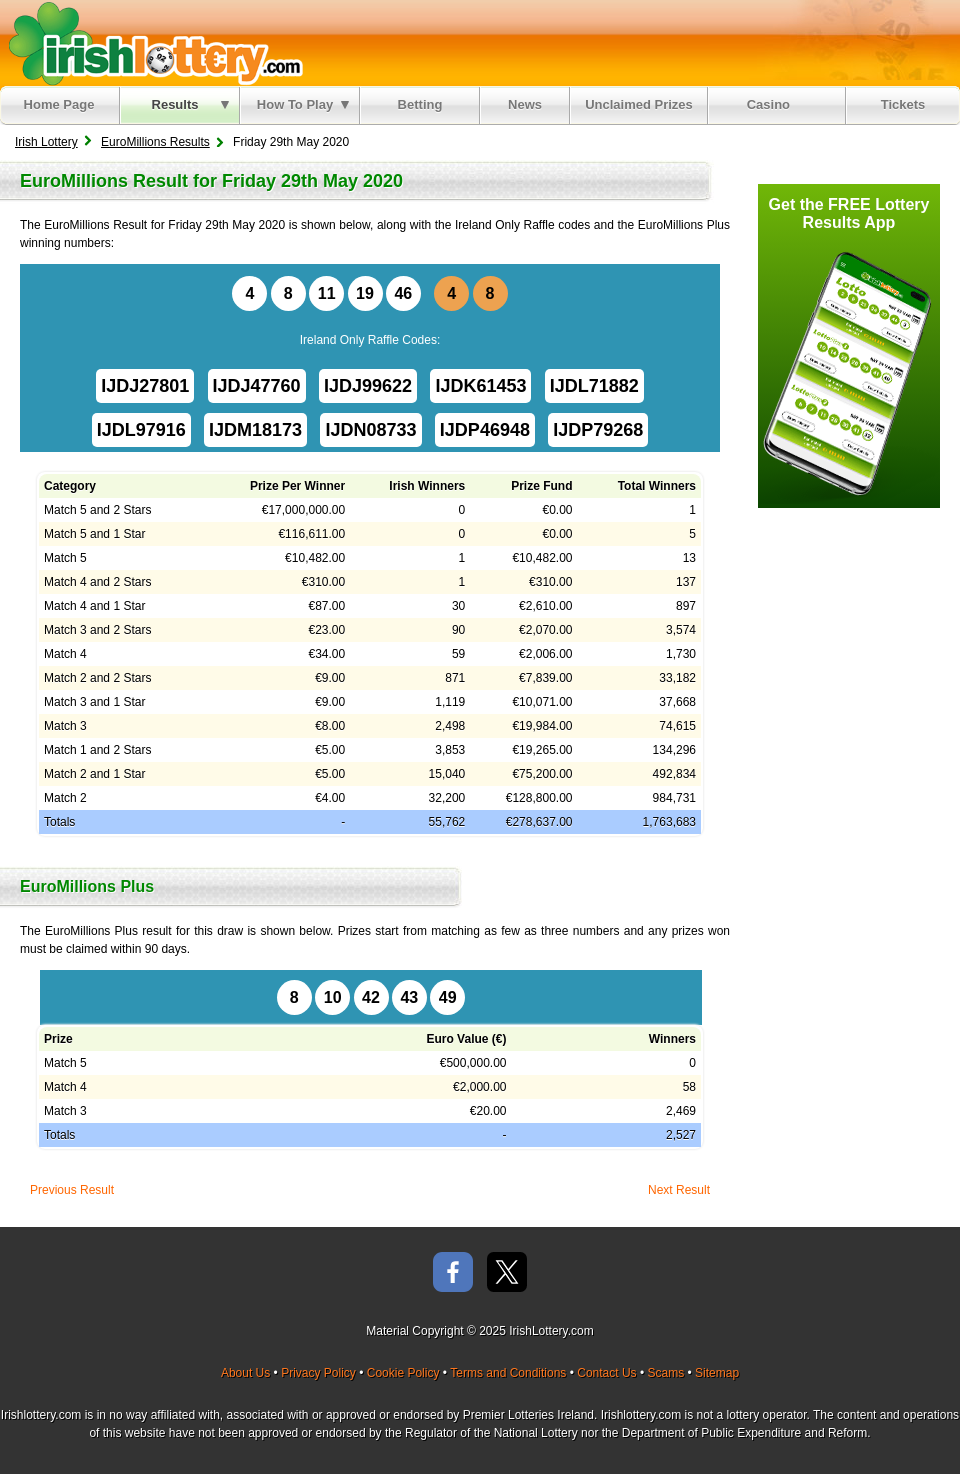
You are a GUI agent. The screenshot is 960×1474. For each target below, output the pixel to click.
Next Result (679, 1190)
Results (190, 104)
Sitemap (717, 1373)
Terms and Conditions (508, 1373)
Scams (665, 1373)
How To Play (303, 104)
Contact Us (606, 1373)
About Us (245, 1373)
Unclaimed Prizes (639, 104)
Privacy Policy (318, 1373)
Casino (772, 104)
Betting (420, 104)
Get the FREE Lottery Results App (849, 213)
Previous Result (72, 1190)
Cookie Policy (403, 1373)
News (525, 104)
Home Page (59, 104)
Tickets (903, 104)
